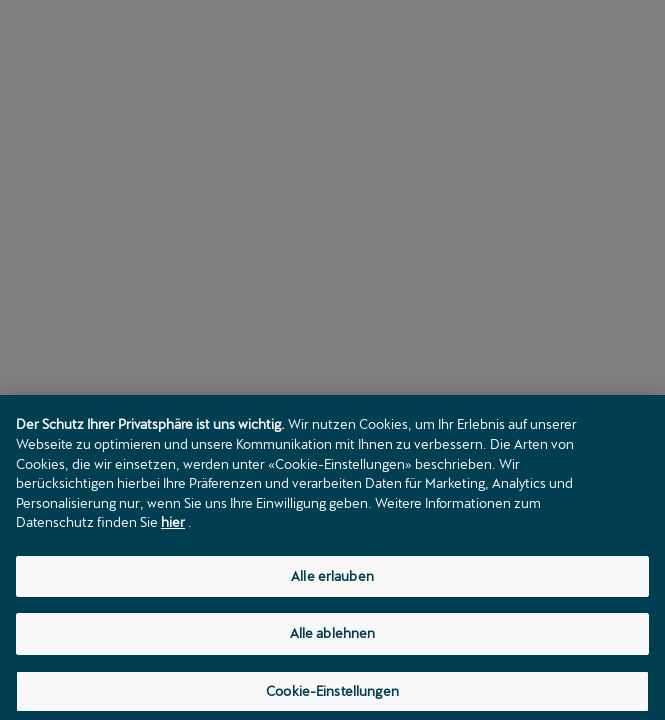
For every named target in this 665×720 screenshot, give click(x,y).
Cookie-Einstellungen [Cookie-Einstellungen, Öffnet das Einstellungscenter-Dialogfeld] (332, 695)
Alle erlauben (332, 580)
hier (173, 526)
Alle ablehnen (333, 638)
